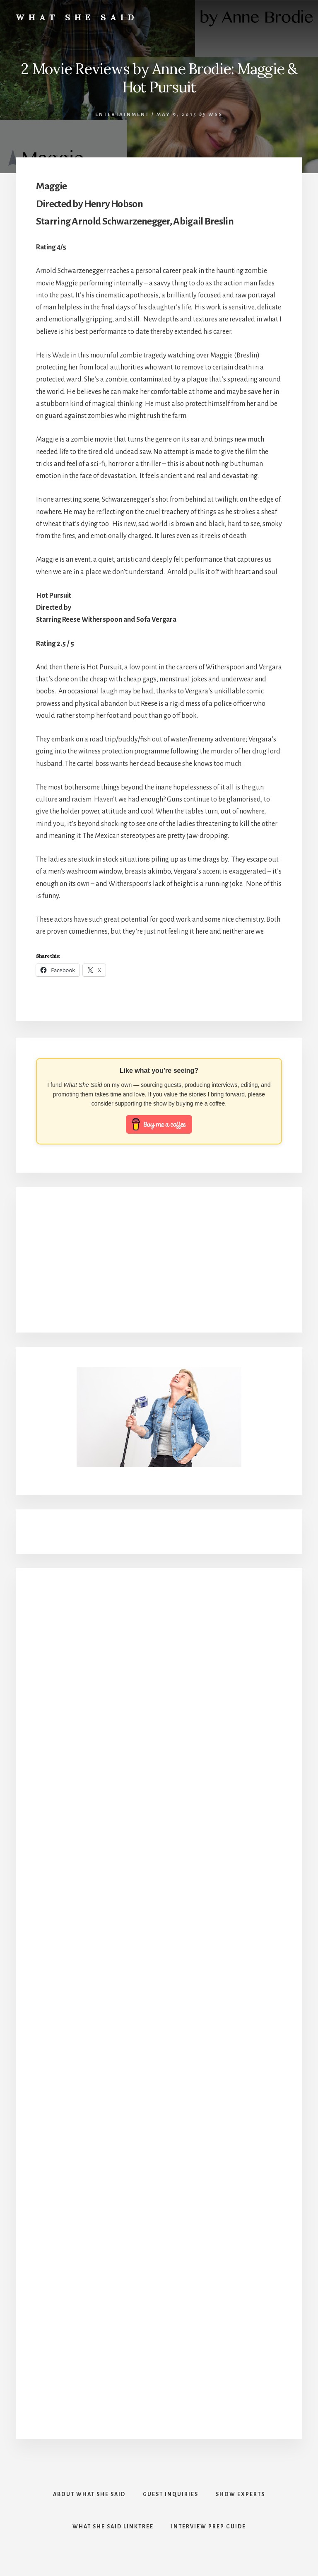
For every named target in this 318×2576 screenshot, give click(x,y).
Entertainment (122, 114)
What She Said (77, 17)
